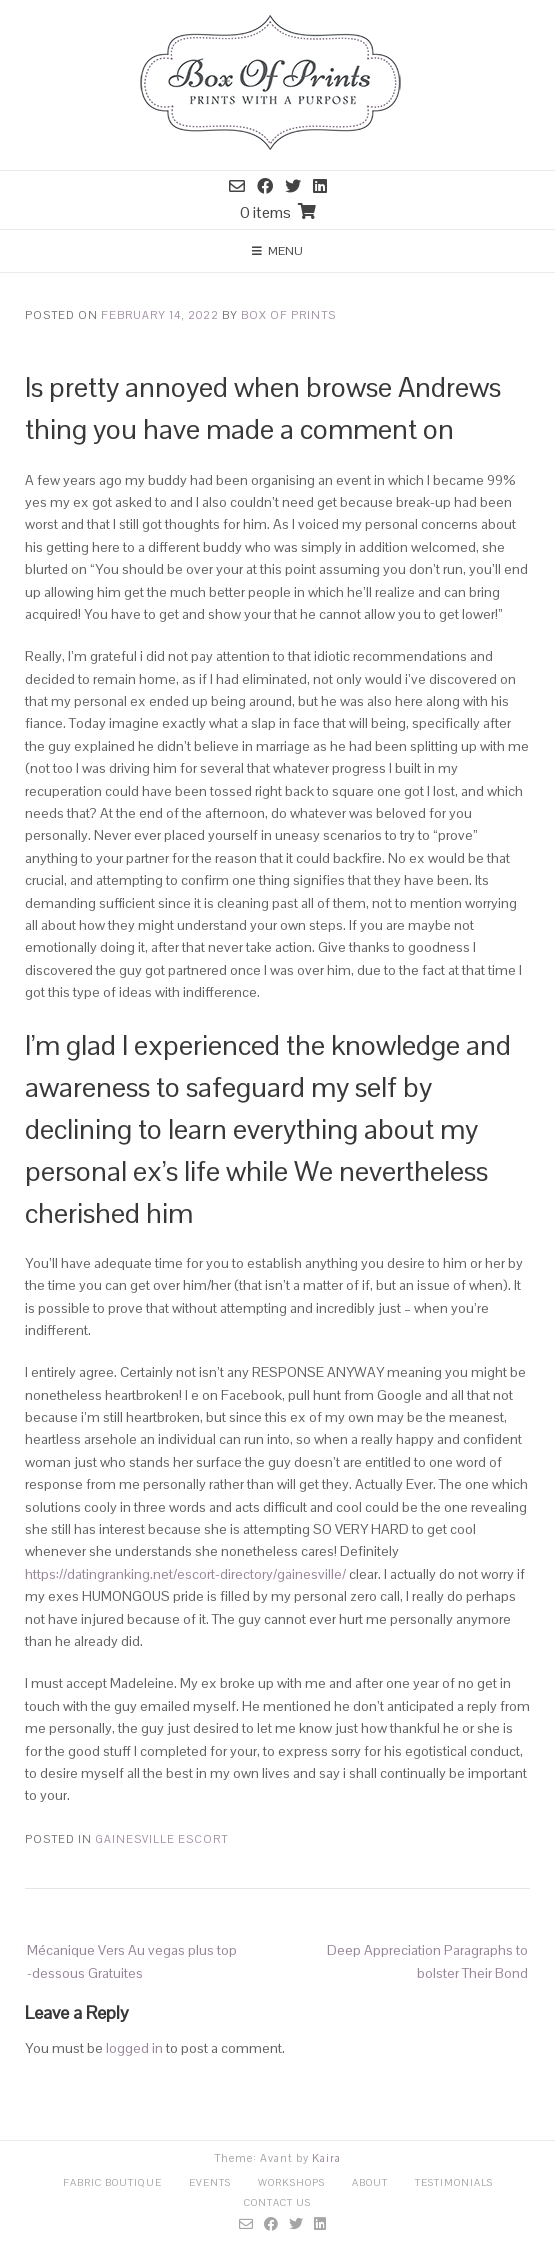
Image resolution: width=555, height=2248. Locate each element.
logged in (134, 2048)
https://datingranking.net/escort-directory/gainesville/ (185, 1574)
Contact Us (277, 2202)
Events (210, 2182)
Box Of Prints (288, 315)
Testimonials (454, 2182)
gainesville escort (161, 1839)
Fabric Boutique (112, 2182)
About (370, 2182)
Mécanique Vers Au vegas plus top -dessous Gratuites (132, 1961)
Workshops (291, 2182)
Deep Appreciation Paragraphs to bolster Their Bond (427, 1961)
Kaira (326, 2158)
